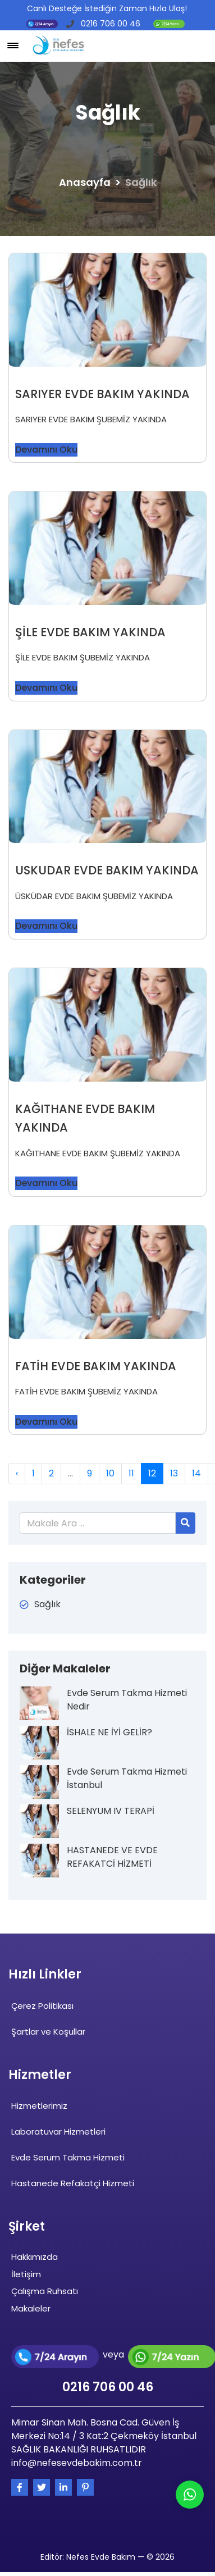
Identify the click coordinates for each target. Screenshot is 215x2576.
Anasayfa (85, 182)
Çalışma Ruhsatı (44, 2291)
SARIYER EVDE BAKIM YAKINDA (102, 394)
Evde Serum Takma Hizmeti (68, 2157)
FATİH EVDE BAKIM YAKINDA (95, 1366)
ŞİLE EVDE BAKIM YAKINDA (90, 632)
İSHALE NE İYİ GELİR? (109, 1732)
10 (110, 1473)
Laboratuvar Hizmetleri (58, 2131)
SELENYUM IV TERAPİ (110, 1810)
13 (174, 1473)
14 (196, 1473)
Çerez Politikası (42, 2006)
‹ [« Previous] (17, 1473)
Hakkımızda (34, 2257)
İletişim (26, 2274)
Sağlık (47, 1604)
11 (131, 1473)
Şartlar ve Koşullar (48, 2031)
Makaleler (31, 2308)
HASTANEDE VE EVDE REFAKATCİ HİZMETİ (112, 1857)
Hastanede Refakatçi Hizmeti (72, 2183)
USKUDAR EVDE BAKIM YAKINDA (107, 870)
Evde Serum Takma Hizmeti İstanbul (127, 1778)
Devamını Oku (46, 449)
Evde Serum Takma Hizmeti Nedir (127, 1699)
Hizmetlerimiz (39, 2106)
